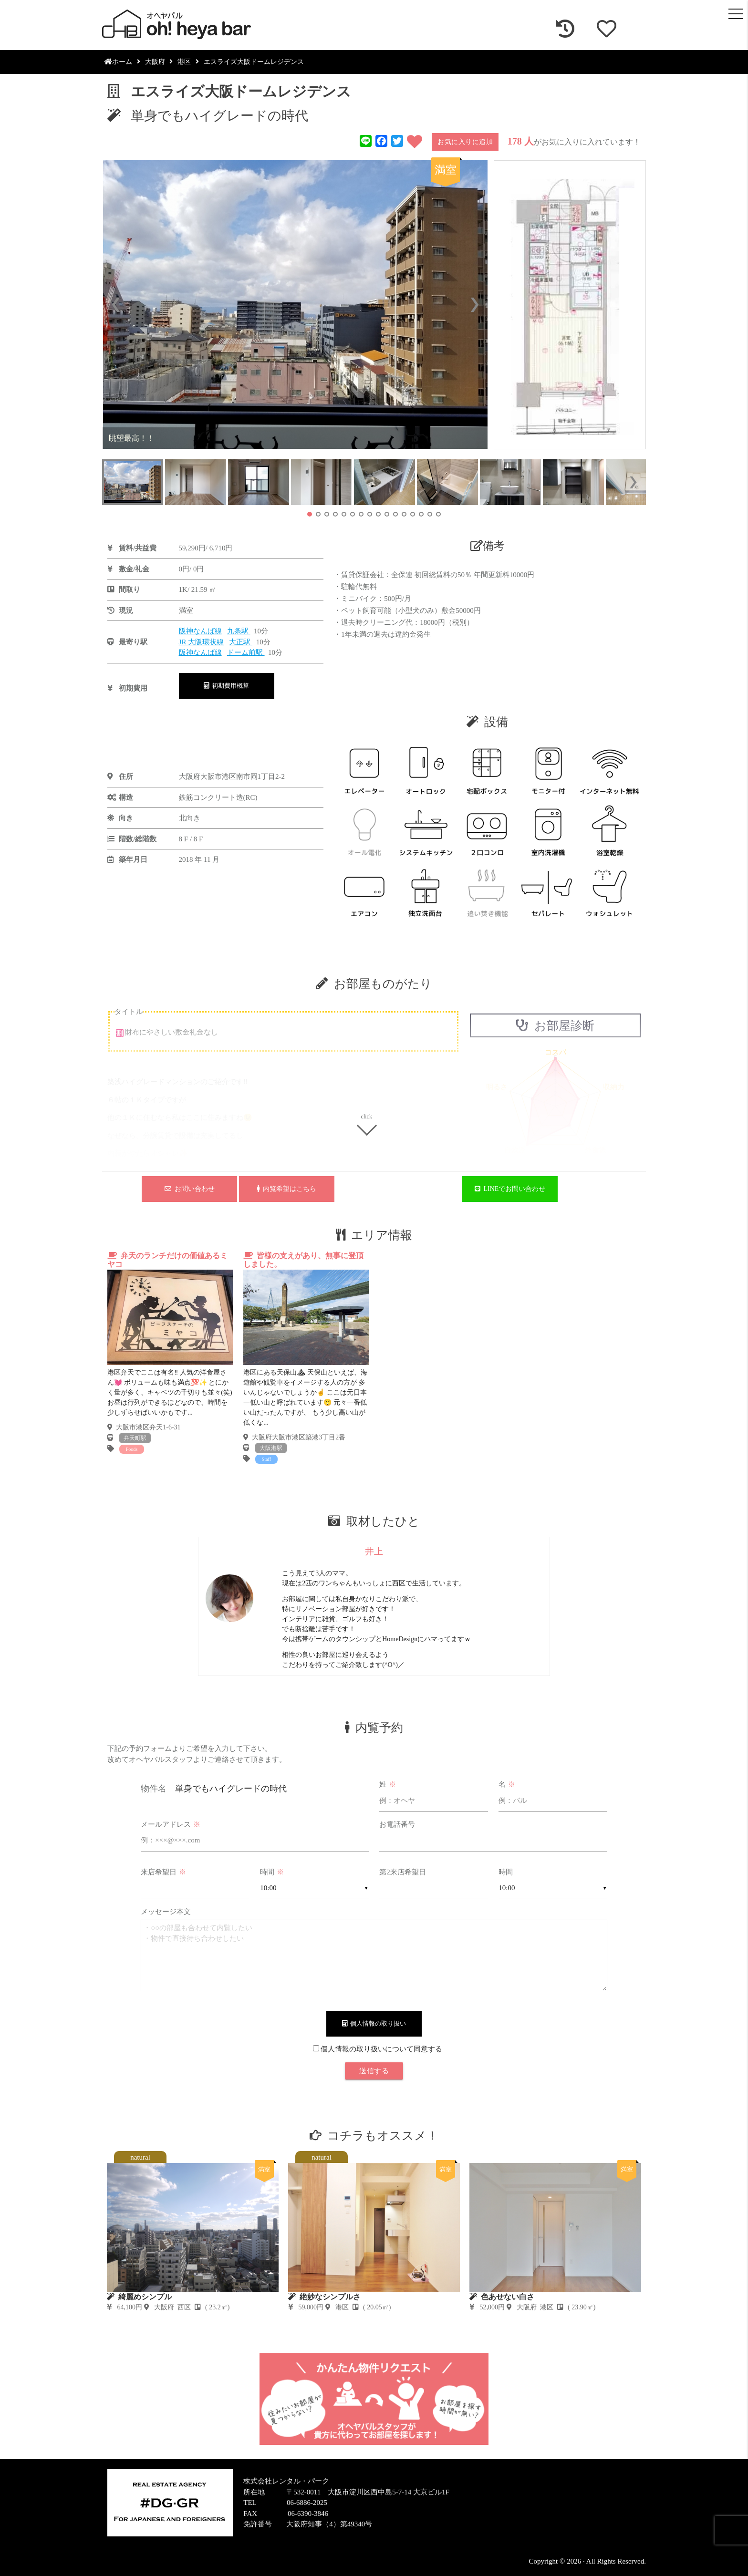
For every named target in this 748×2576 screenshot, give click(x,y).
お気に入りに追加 (465, 141)
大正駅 (240, 642)
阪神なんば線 (200, 631)
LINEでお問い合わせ (510, 1188)
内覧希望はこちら (286, 1188)
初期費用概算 (226, 685)
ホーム (118, 61)
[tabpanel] (170, 1353)
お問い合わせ (190, 1188)
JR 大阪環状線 (201, 642)
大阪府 (155, 61)
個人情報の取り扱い (374, 2023)
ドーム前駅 (246, 652)
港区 (184, 61)
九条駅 (238, 631)
